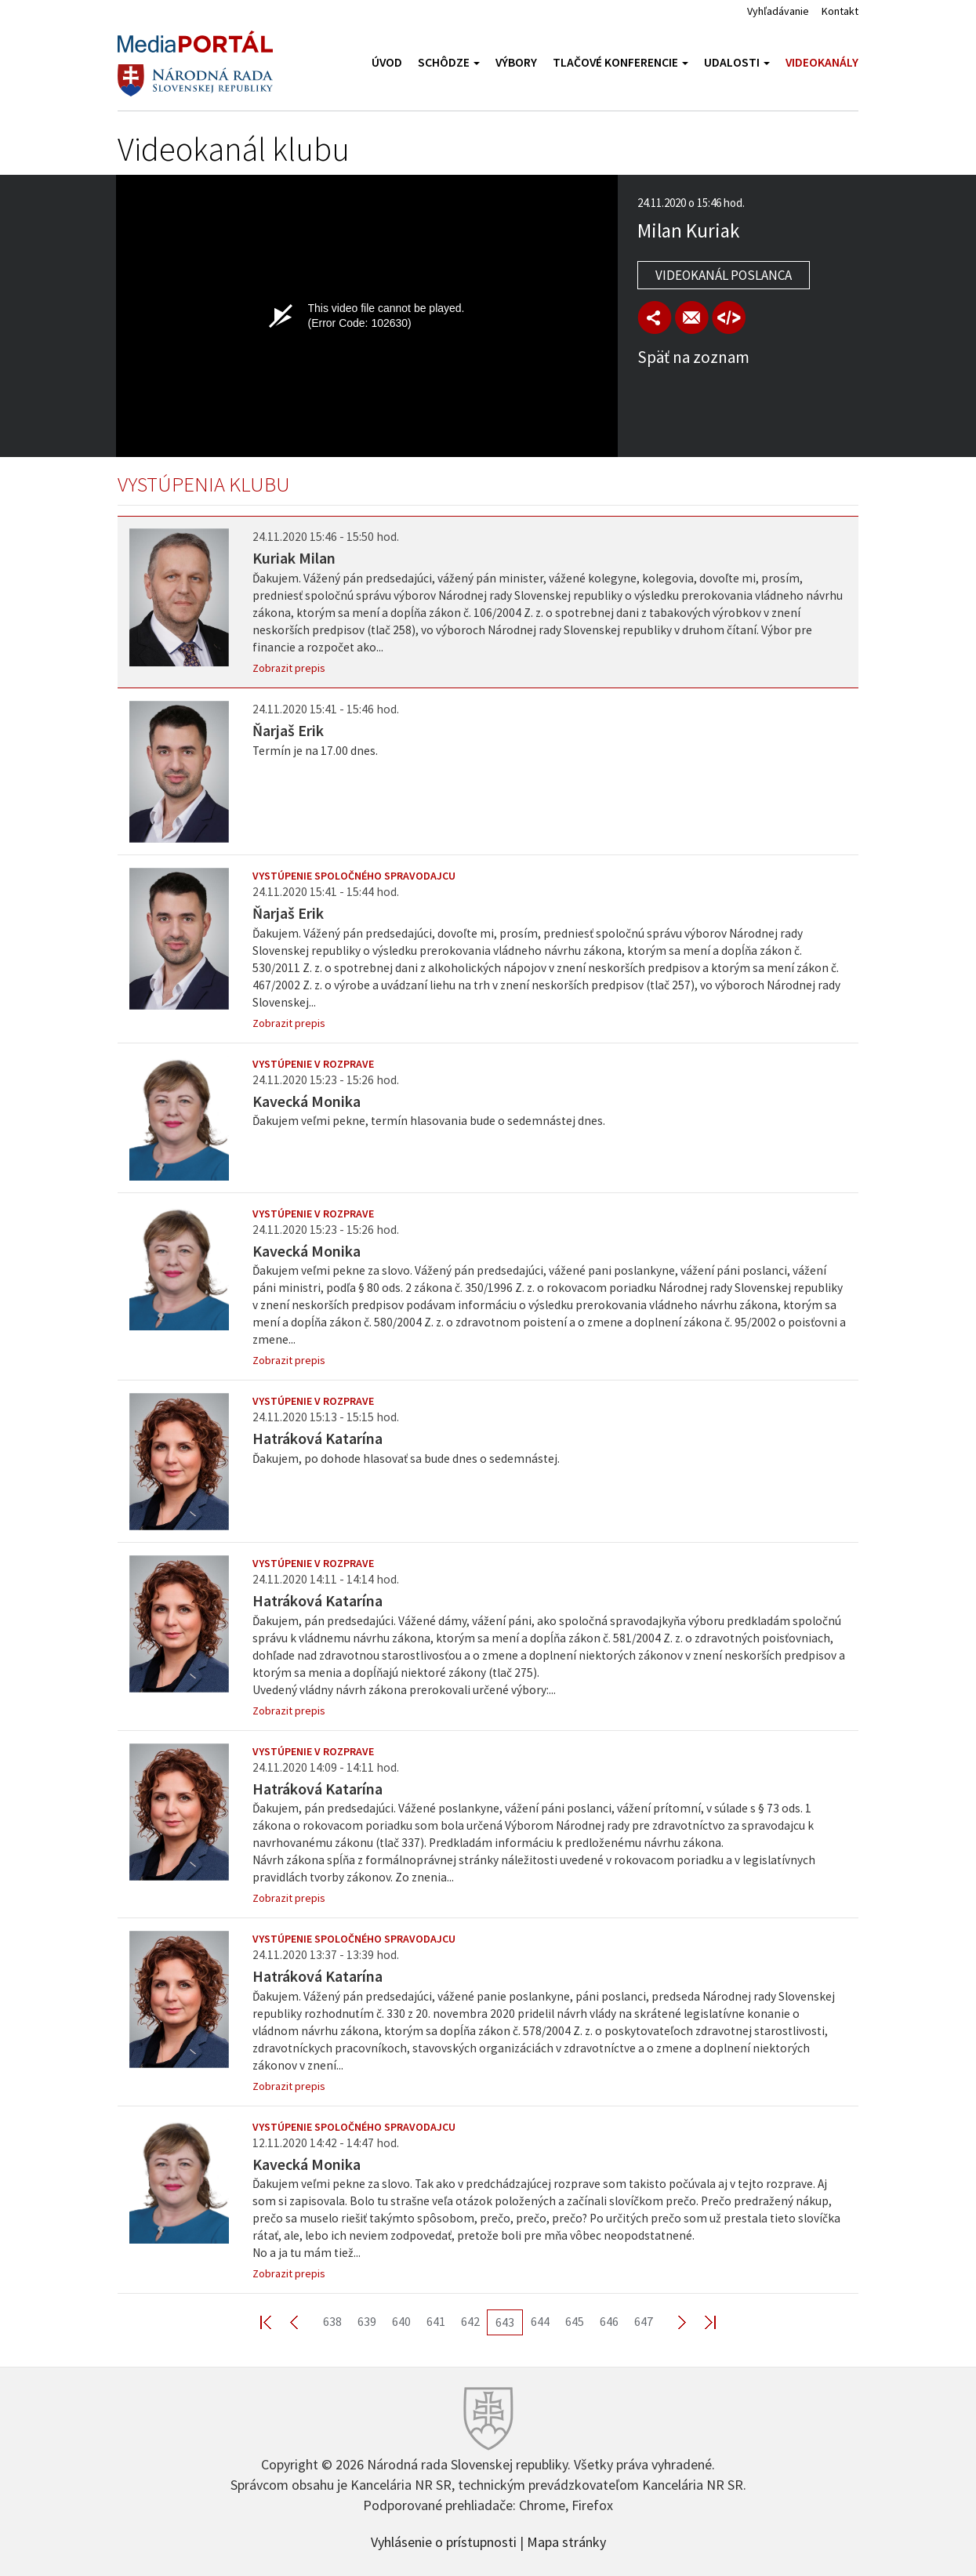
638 (332, 2321)
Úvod (387, 62)
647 (643, 2321)
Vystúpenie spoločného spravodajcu (353, 876)
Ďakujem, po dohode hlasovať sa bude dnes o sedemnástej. (406, 1458)
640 (401, 2321)
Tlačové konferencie (620, 62)
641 (435, 2321)
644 (540, 2321)
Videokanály (822, 62)
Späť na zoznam (693, 357)
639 (366, 2321)
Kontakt (840, 11)
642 (470, 2321)
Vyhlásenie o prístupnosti (444, 2541)
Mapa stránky (566, 2541)
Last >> (701, 2321)
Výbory (516, 62)
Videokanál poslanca (723, 275)
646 (609, 2321)
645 (574, 2321)
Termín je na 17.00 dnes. (315, 750)
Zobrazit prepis (288, 668)
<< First (275, 2321)
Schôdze (449, 62)
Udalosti (737, 62)
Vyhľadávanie (778, 11)
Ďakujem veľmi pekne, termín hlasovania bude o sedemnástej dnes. (428, 1120)
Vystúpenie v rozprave (313, 1064)
